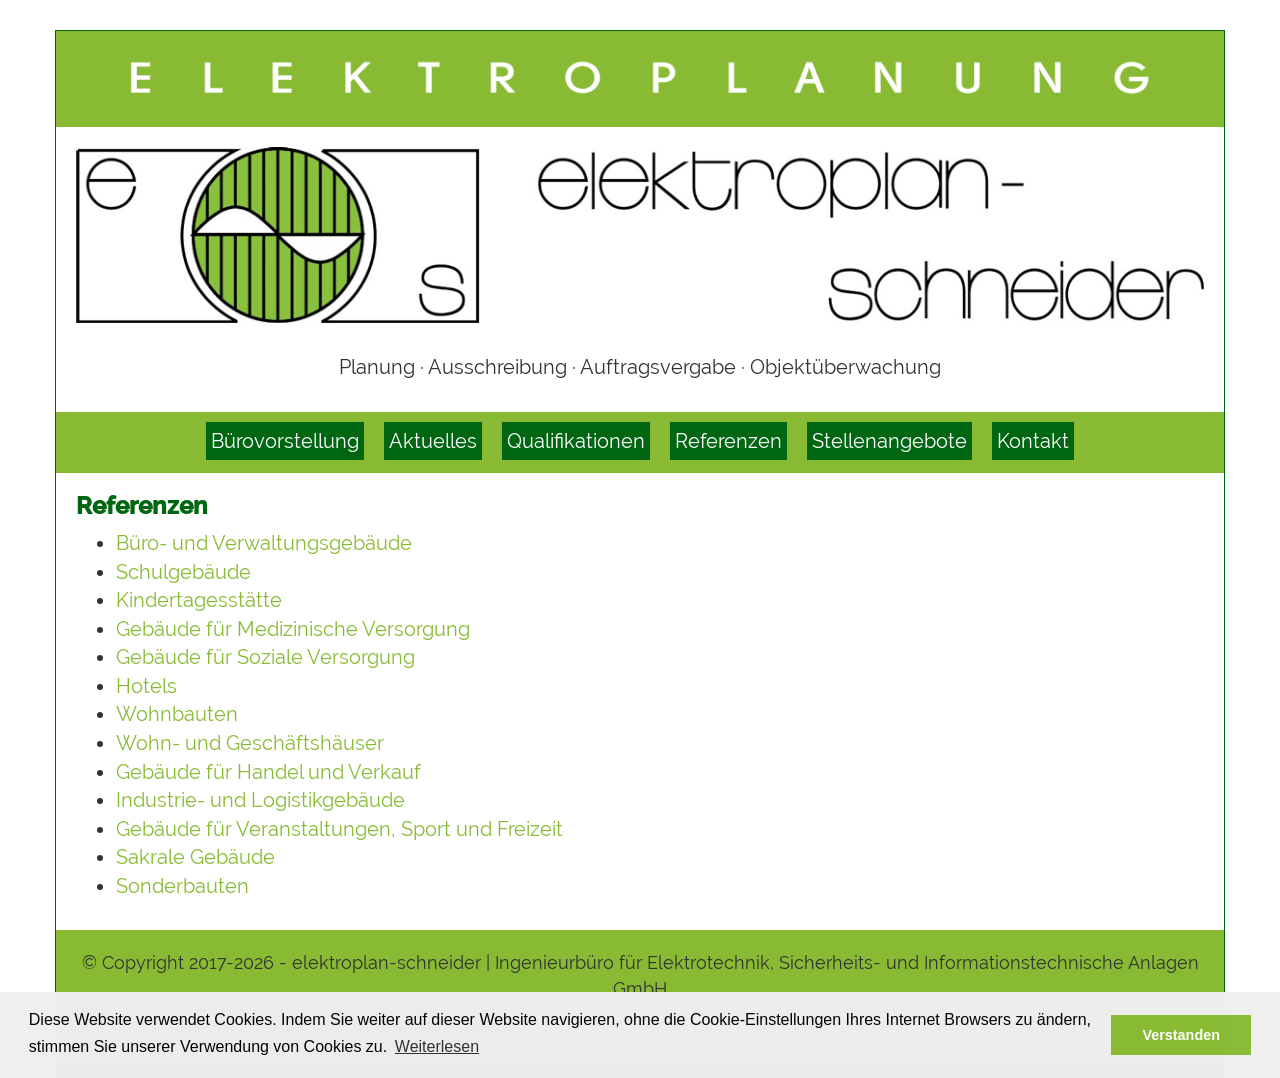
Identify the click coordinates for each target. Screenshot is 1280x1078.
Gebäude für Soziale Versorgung (265, 657)
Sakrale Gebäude (195, 857)
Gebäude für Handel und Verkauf (268, 772)
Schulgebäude (183, 572)
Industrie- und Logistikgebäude (260, 800)
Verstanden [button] (1181, 1035)
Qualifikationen (576, 441)
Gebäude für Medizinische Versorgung (293, 629)
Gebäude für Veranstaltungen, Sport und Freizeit (339, 829)
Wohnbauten (177, 714)
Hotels (146, 686)
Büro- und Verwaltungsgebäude (264, 543)
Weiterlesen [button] (437, 1046)
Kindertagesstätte (199, 600)
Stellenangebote (889, 441)
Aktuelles (433, 441)
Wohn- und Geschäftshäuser (250, 743)
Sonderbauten (182, 886)
